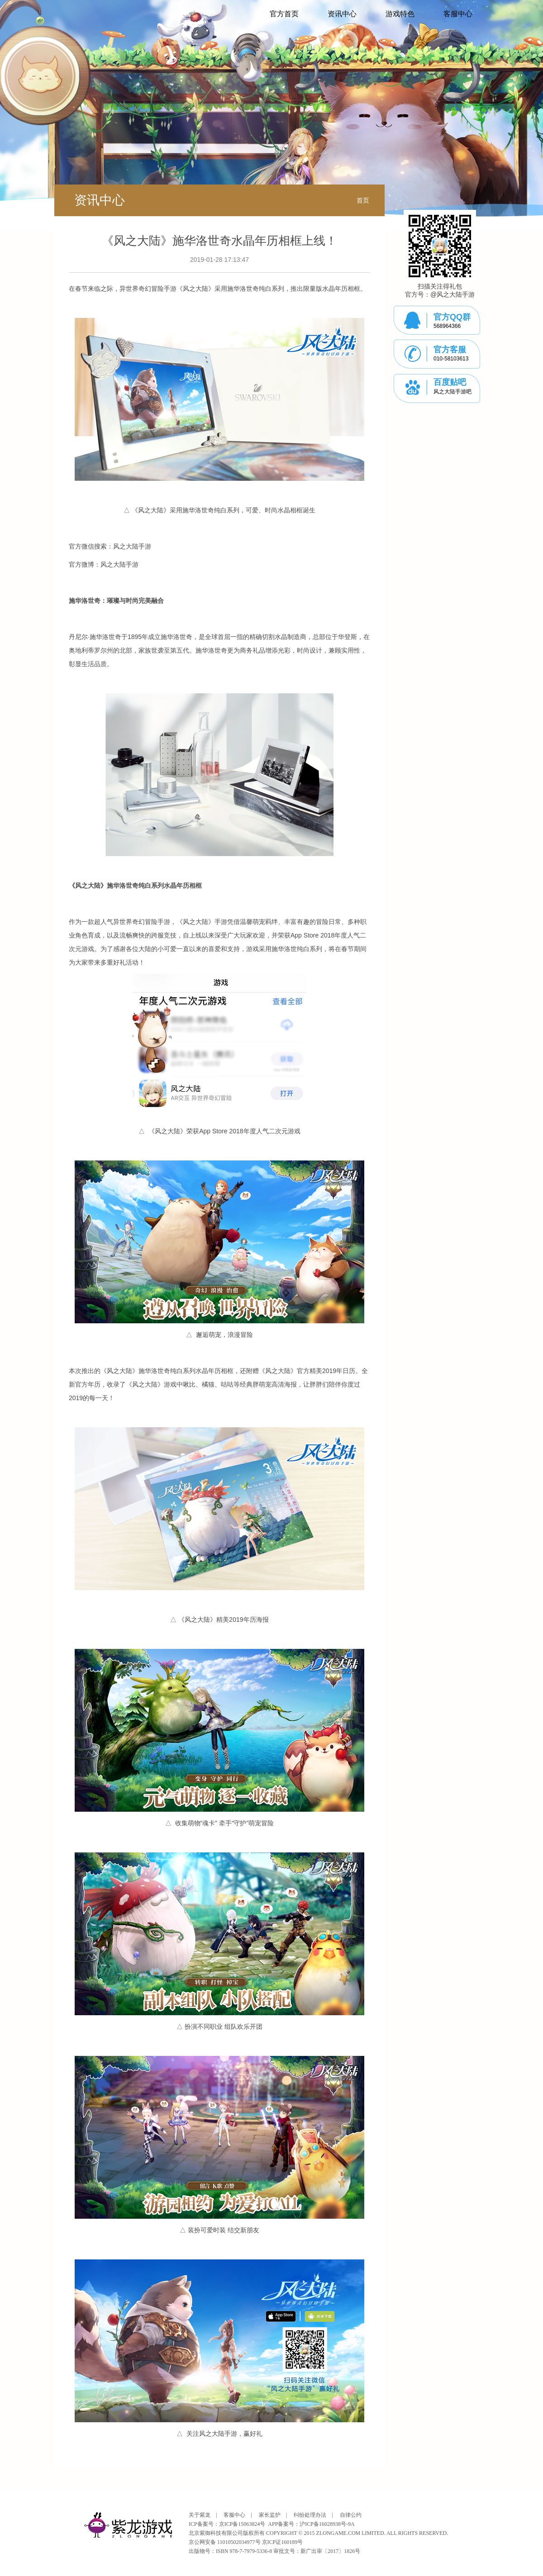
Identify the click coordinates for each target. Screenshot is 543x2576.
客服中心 (457, 14)
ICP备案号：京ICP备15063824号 (227, 2524)
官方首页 (284, 14)
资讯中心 (342, 14)
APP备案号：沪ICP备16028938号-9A (311, 2524)
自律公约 (351, 2515)
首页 (363, 200)
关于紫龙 (199, 2515)
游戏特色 (400, 14)
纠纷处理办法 (310, 2515)
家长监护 (270, 2515)
